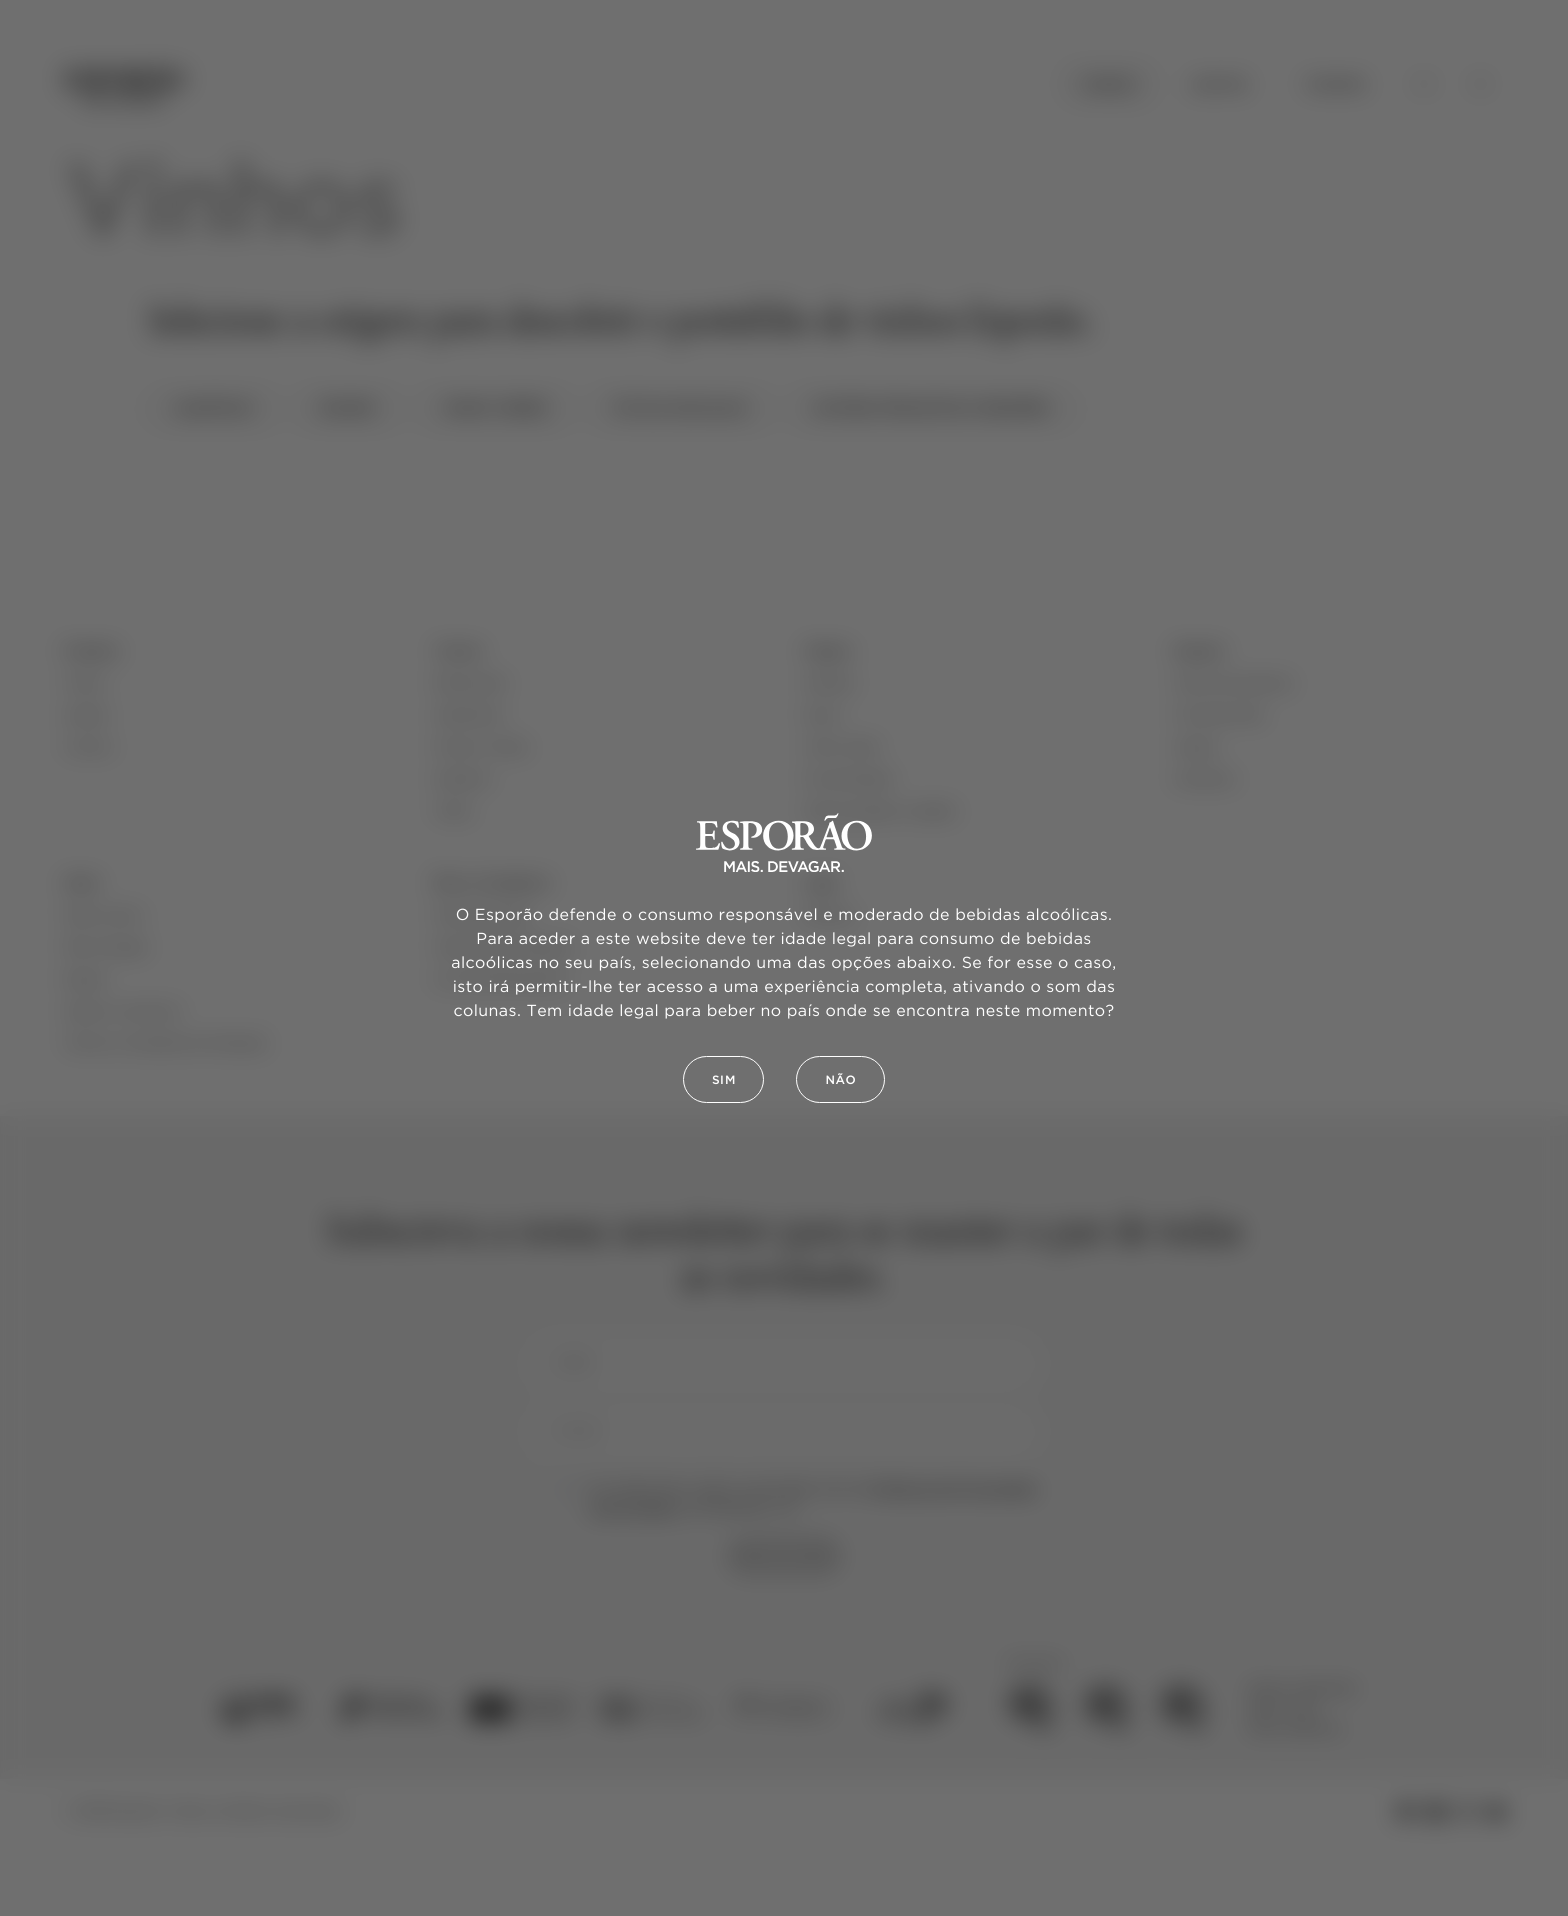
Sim (724, 1080)
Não (840, 1080)
